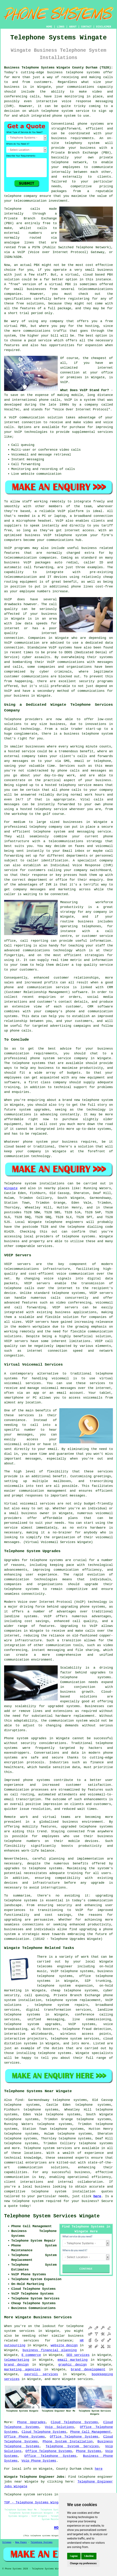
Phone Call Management (90, 2432)
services (85, 2379)
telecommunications (21, 1269)
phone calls (49, 400)
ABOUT (73, 26)
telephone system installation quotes (72, 2191)
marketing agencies (22, 2369)
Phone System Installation (68, 2441)
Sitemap (6, 2542)
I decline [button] (89, 2556)
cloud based (94, 274)
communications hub (64, 540)
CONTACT (86, 26)
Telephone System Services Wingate (52, 2216)
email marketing (73, 2360)
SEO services (77, 2355)
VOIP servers (65, 1307)
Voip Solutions (59, 2427)
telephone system (27, 2201)
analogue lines (19, 242)
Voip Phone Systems (38, 2461)
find (19, 2100)
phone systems (91, 124)
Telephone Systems (41, 2542)
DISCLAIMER (103, 26)
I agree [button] (74, 2556)
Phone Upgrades (31, 2422)
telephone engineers (64, 1222)
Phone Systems (88, 2451)
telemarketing (16, 2360)
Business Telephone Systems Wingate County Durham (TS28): (58, 67)
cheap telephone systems (74, 1990)
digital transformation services (58, 2010)
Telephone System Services (72, 2446)
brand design (16, 2364)
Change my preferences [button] (83, 2563)
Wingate (11, 1188)
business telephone (81, 733)
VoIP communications (65, 662)
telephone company (20, 196)
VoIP (64, 382)
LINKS (60, 26)
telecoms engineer (55, 1966)
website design (64, 2345)
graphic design (72, 2364)
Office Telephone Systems (74, 2436)
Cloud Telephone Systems (74, 2422)
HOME (49, 26)
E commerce (31, 2355)
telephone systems (83, 72)
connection (31, 422)
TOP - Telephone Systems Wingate (34, 2502)
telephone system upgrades (32, 2024)
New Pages (21, 2542)
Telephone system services (48, 2148)
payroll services (41, 2374)
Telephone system (20, 1183)
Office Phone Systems (24, 2436)
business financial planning (50, 2350)
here (97, 2196)
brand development (88, 2369)
